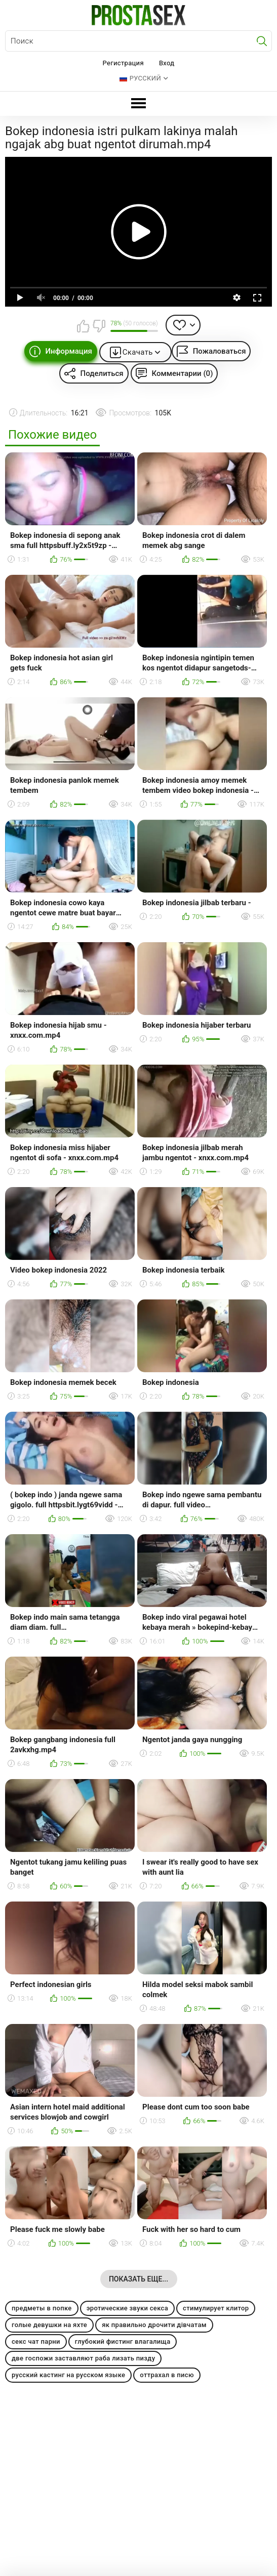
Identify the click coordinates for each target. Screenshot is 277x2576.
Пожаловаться (219, 351)
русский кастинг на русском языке (68, 2375)
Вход (167, 63)
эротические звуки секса (127, 2308)
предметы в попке (42, 2308)
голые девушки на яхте (49, 2325)
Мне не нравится (98, 325)
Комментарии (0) (182, 373)
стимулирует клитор (216, 2308)
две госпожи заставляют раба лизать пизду (83, 2358)
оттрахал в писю (166, 2375)
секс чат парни (36, 2341)
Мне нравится (83, 325)
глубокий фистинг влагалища (123, 2341)
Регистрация (123, 63)
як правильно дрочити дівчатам (154, 2325)
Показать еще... (138, 2279)
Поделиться (102, 373)
